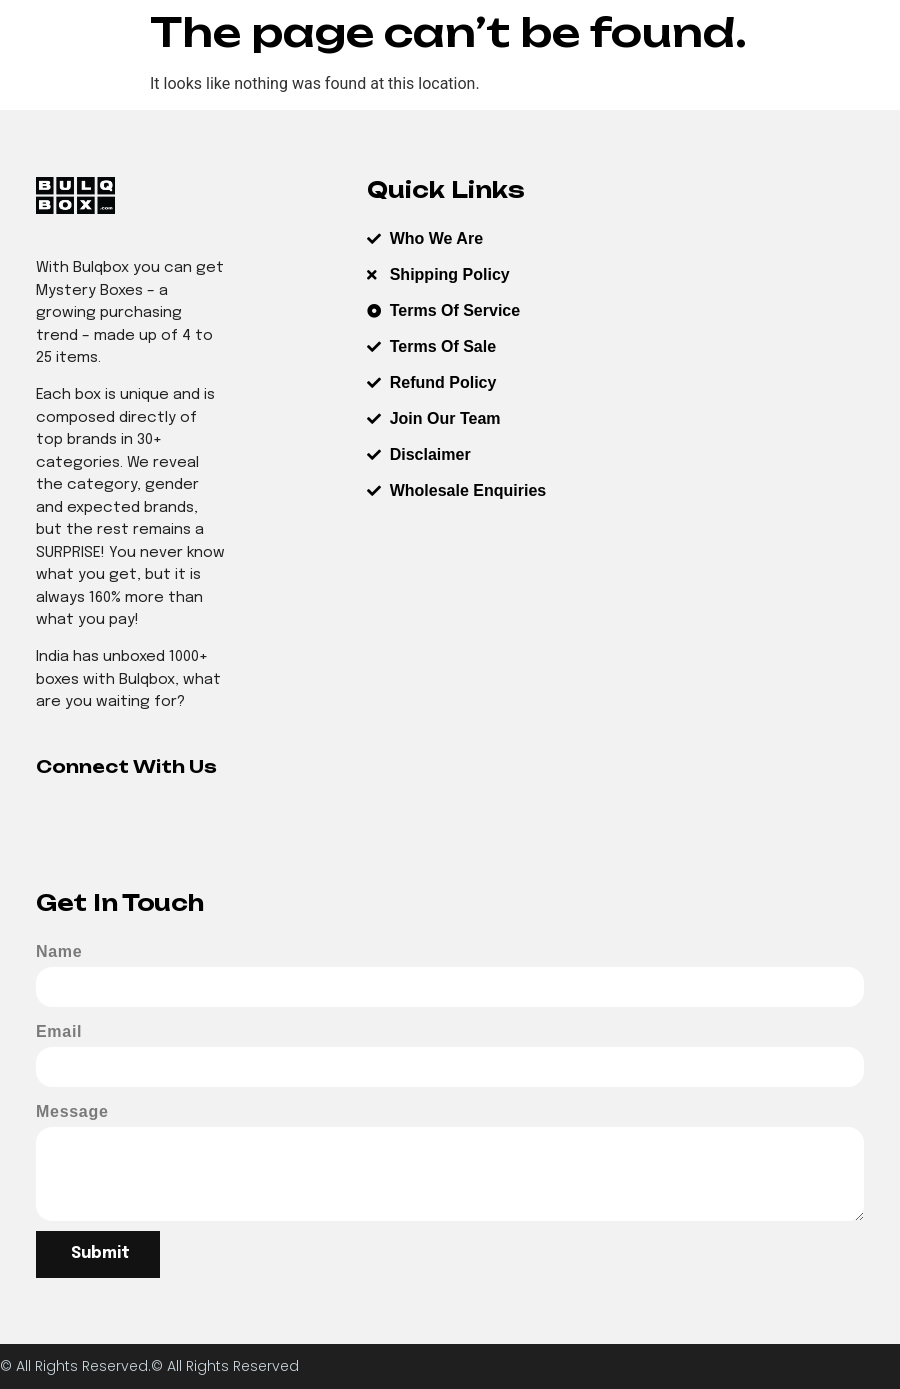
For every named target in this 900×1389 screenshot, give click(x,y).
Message (72, 1111)
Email (59, 1031)
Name (59, 951)
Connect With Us (126, 766)
